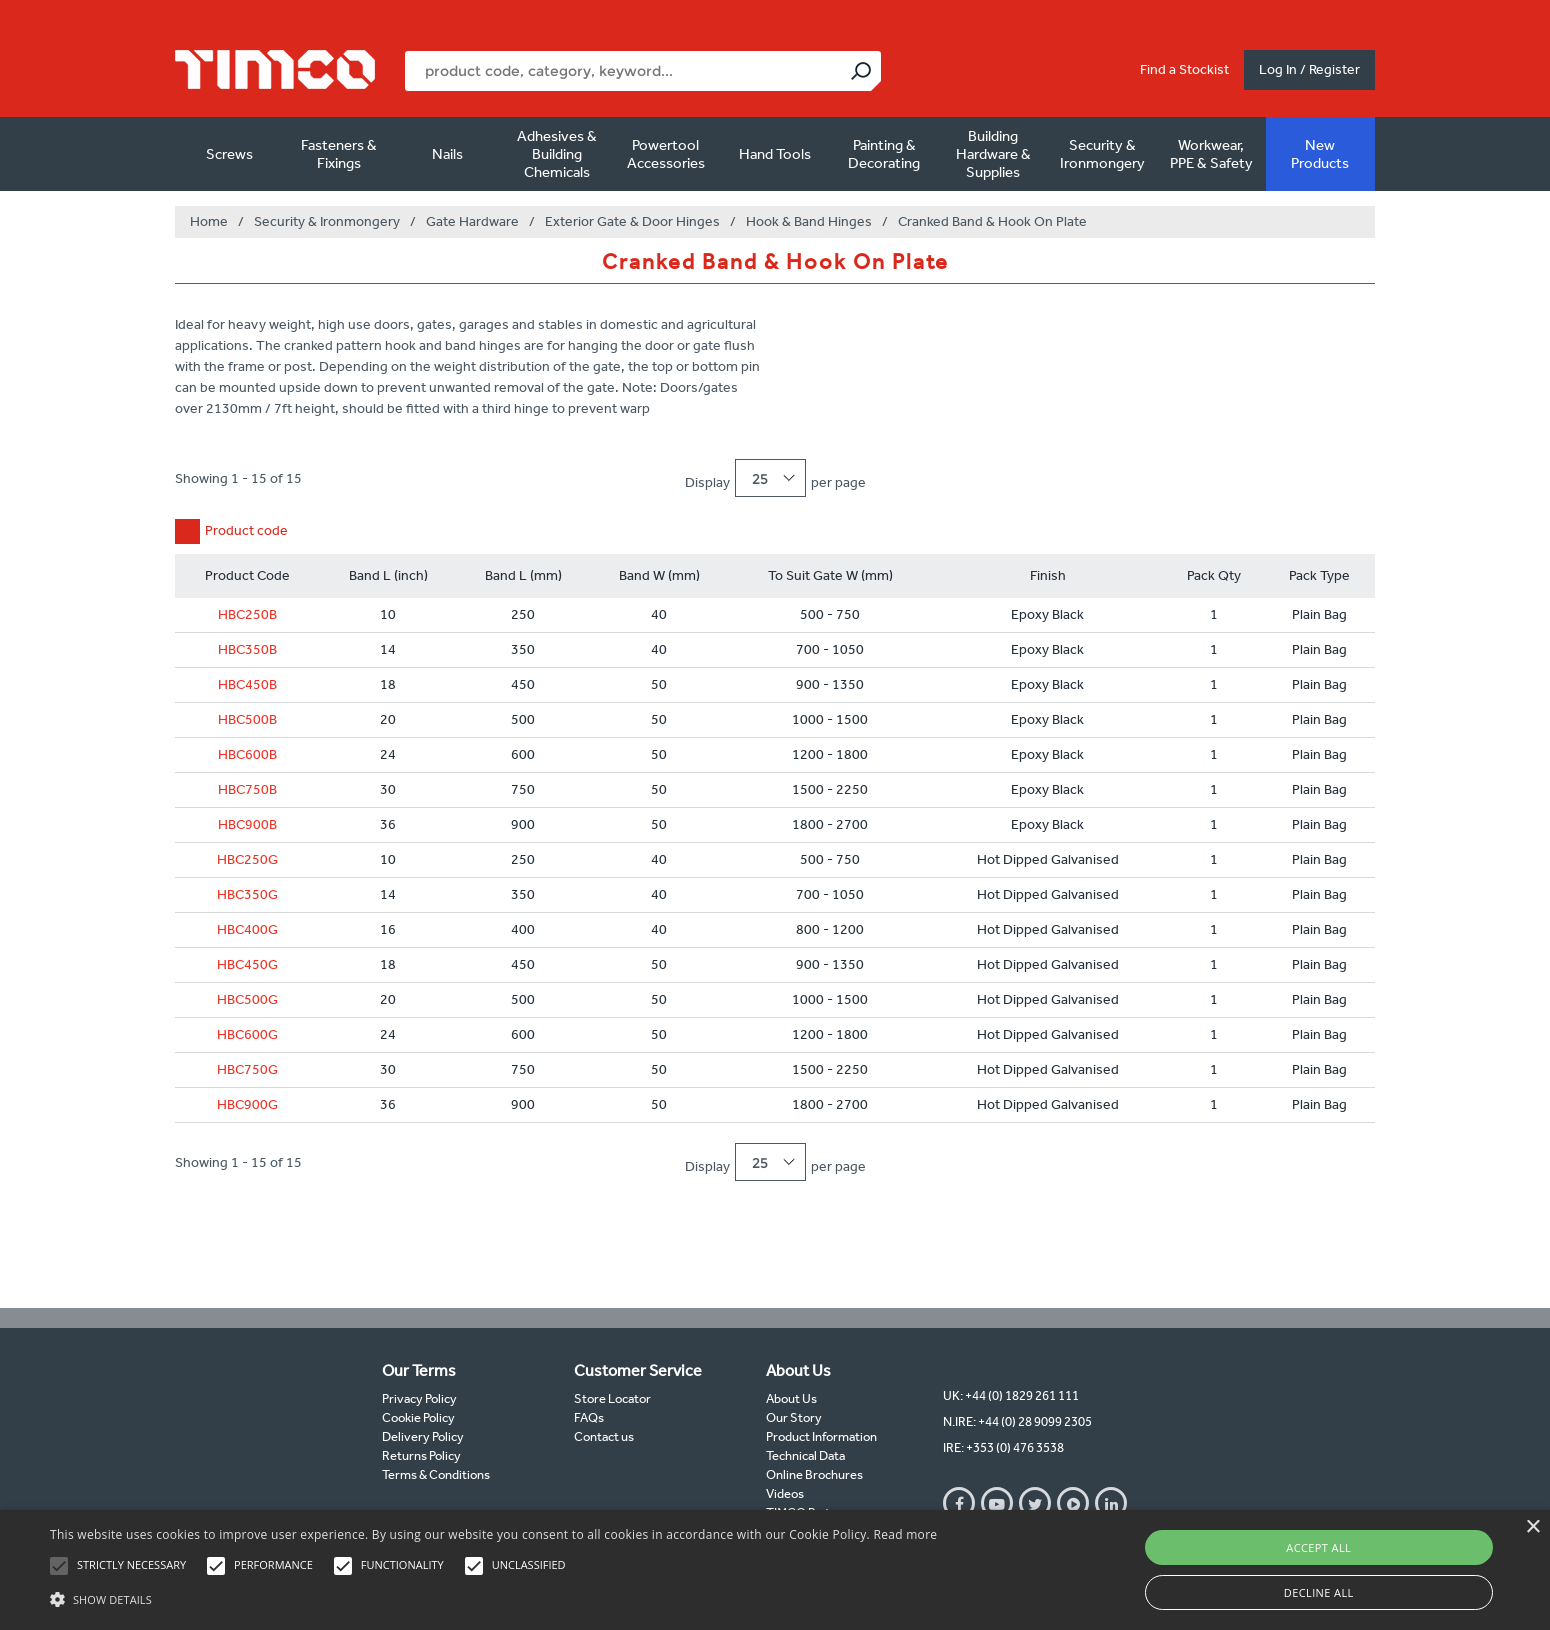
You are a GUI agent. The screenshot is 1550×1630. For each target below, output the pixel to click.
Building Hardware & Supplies (993, 154)
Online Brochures (814, 1474)
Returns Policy (421, 1455)
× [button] (1532, 1527)
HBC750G (247, 1069)
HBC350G (247, 894)
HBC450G (247, 964)
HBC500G (247, 999)
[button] (493, 1597)
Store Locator (612, 1398)
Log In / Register (1309, 69)
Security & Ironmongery (1102, 154)
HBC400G (247, 929)
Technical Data (805, 1455)
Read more (905, 1534)
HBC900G (247, 1104)
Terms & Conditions (436, 1474)
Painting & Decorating (884, 154)
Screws (229, 154)
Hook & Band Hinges (809, 221)
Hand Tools (775, 154)
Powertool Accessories (666, 154)
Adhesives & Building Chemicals (557, 154)
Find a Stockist (1184, 69)
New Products (1320, 154)
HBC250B (247, 614)
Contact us (604, 1436)
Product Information (821, 1436)
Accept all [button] (1318, 1547)
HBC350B (247, 649)
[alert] (775, 1570)
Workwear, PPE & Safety (1211, 154)
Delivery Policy (423, 1436)
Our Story (794, 1417)
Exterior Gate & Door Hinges (632, 221)
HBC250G (247, 859)
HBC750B (247, 789)
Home (209, 221)
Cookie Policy (418, 1417)
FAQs (589, 1417)
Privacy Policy (419, 1398)
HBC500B (247, 719)
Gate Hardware (472, 221)
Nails (447, 154)
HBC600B (247, 754)
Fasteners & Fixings (339, 154)
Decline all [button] (1319, 1592)
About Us (791, 1398)
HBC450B (247, 684)
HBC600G (247, 1034)
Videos (785, 1493)
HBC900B (247, 824)
